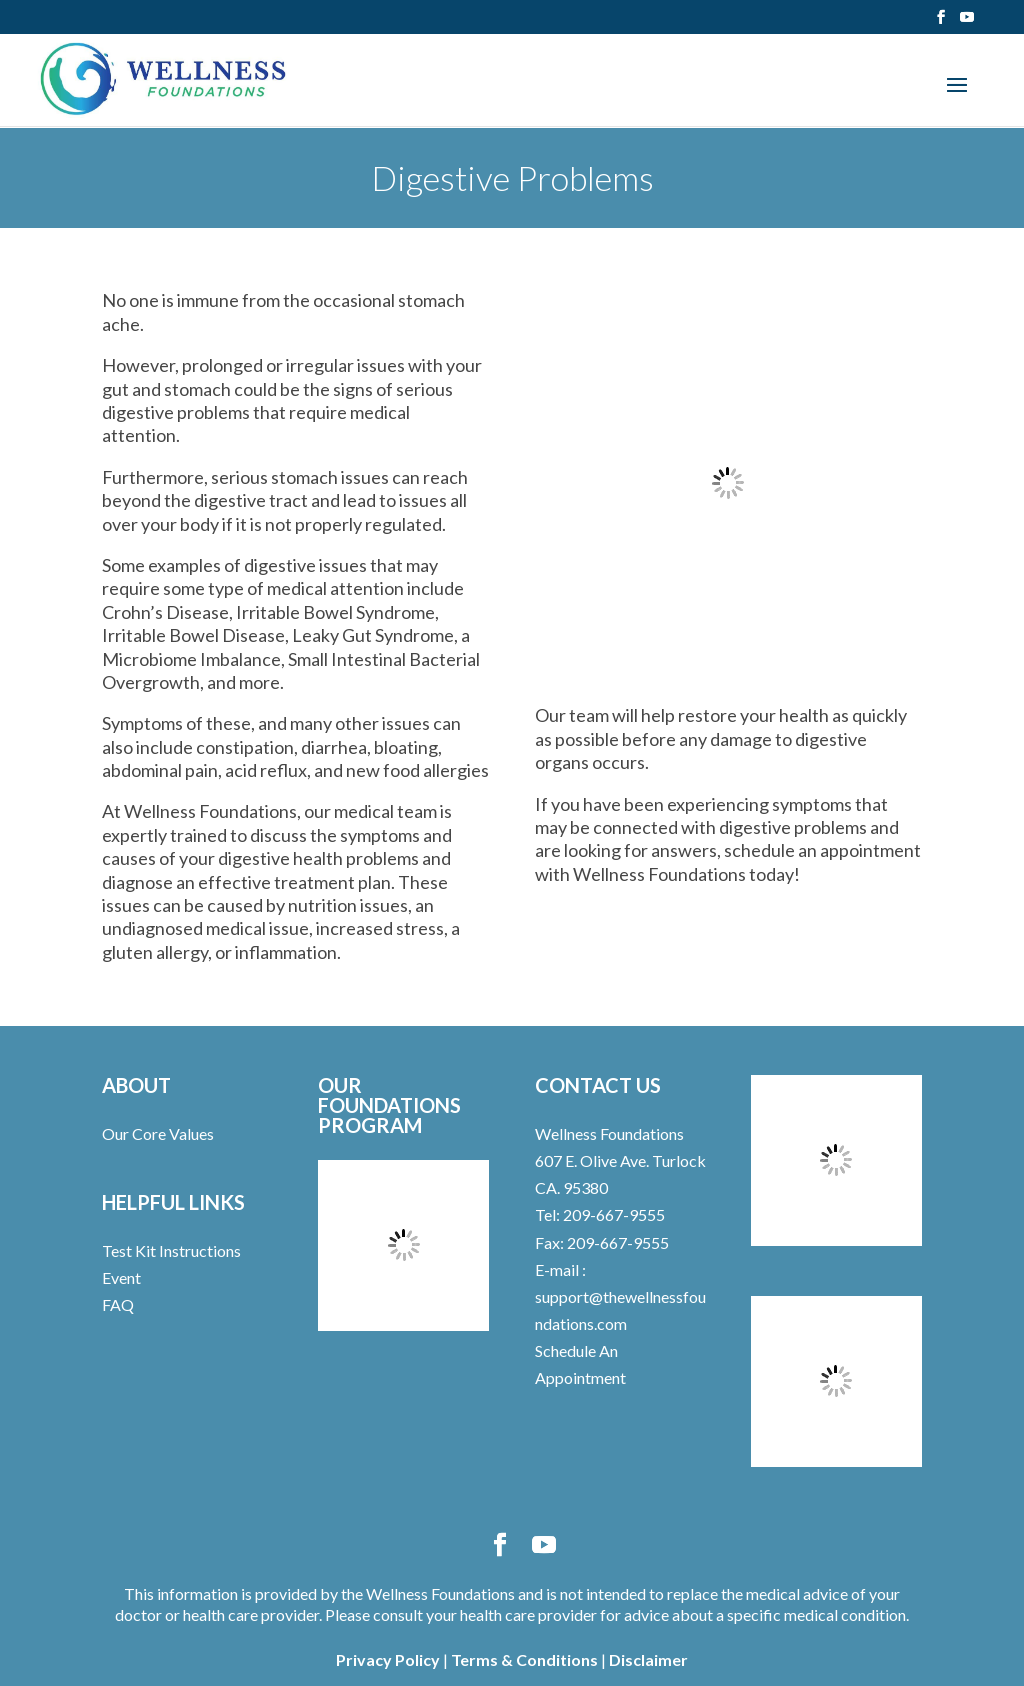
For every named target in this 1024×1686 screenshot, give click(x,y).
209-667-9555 (612, 1214)
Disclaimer (648, 1659)
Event (121, 1277)
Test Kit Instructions (171, 1250)
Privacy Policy (388, 1659)
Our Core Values (158, 1133)
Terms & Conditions (524, 1659)
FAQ (118, 1304)
